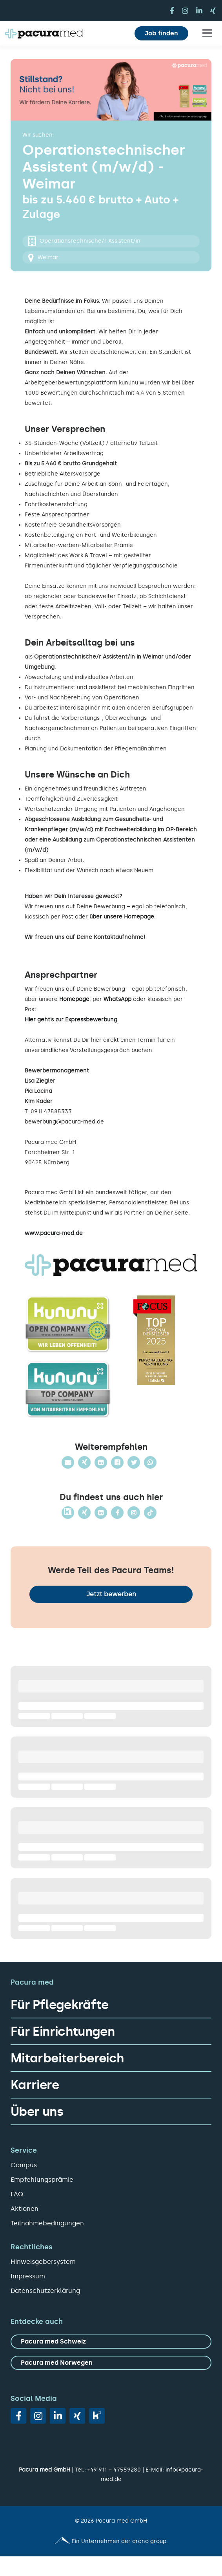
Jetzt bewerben (111, 1594)
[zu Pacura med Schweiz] (111, 2341)
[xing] (213, 10)
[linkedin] (199, 10)
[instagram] (185, 10)
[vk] (97, 2416)
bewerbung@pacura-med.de (64, 1121)
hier (96, 1040)
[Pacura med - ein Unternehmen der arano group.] (111, 2541)
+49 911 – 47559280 (114, 2469)
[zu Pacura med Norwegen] (111, 2363)
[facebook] (172, 10)
